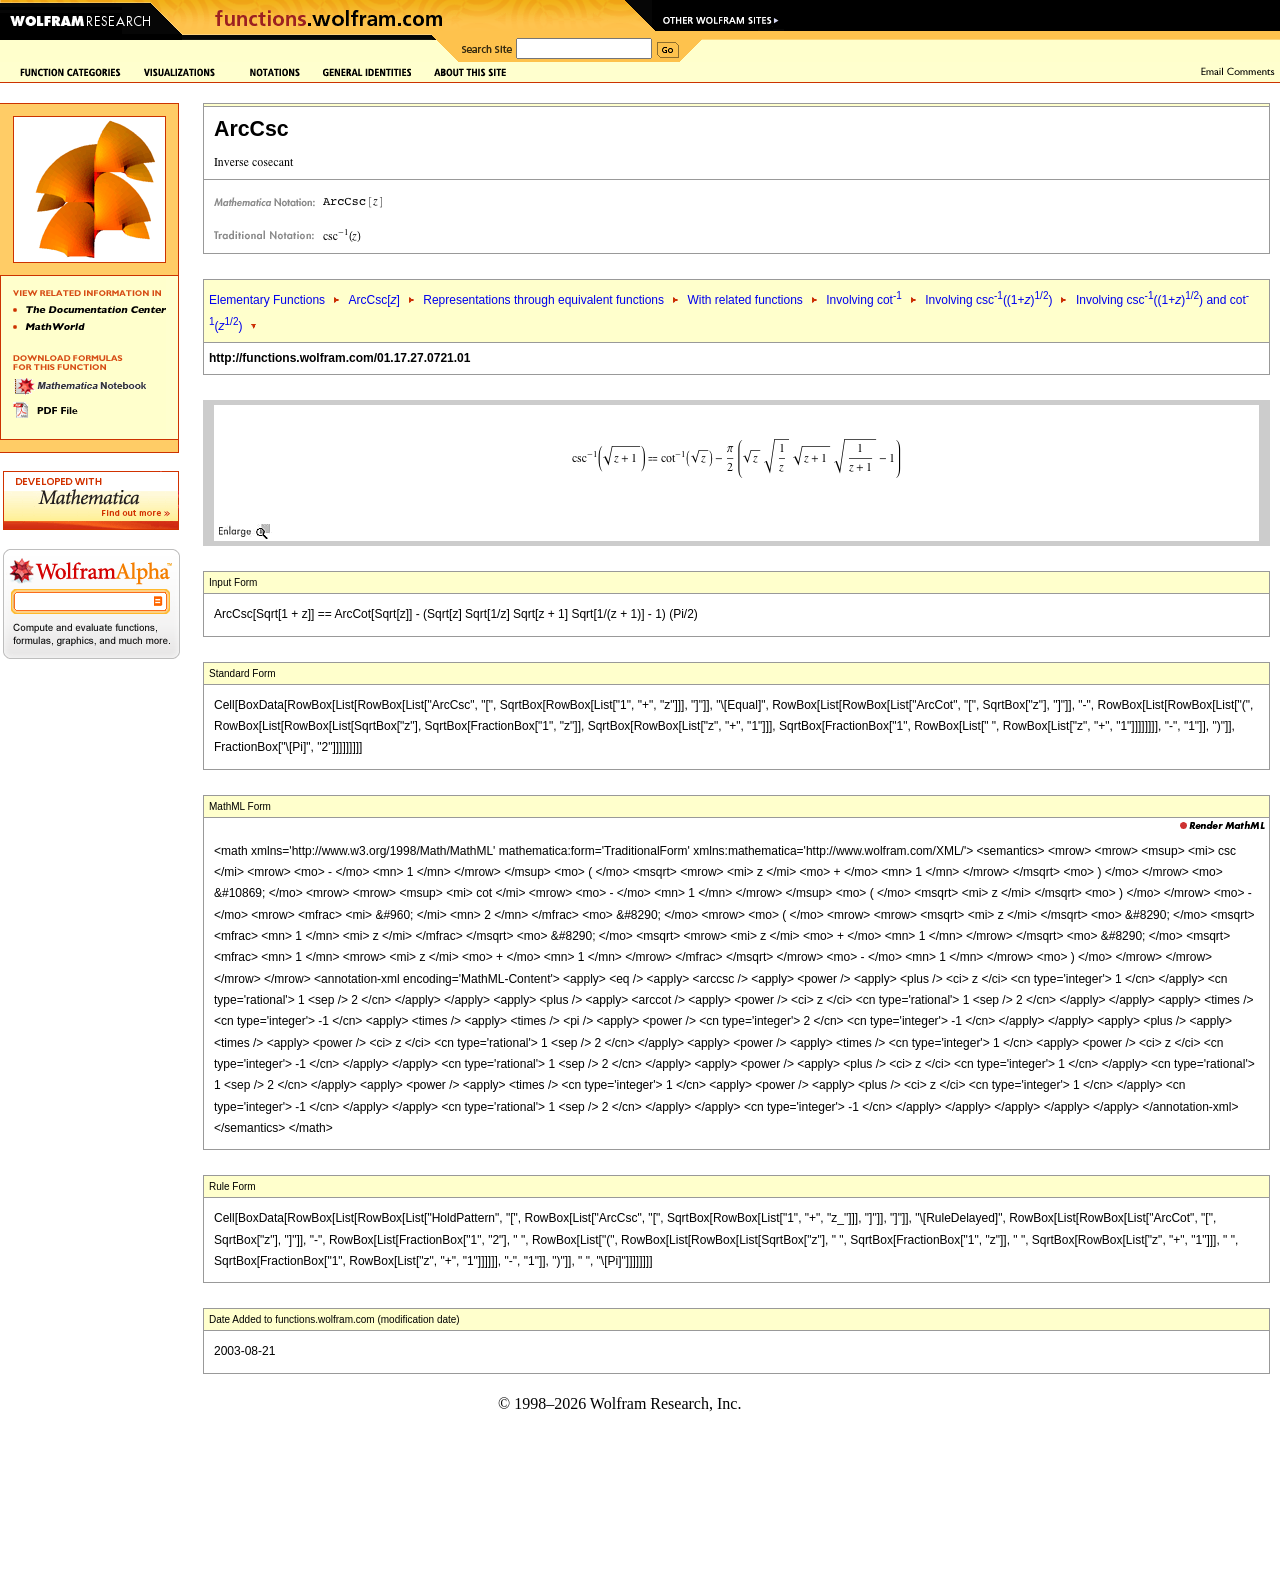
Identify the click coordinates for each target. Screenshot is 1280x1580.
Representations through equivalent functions (543, 300)
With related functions (744, 300)
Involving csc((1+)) (988, 300)
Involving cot (864, 300)
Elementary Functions (267, 300)
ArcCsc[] (373, 300)
